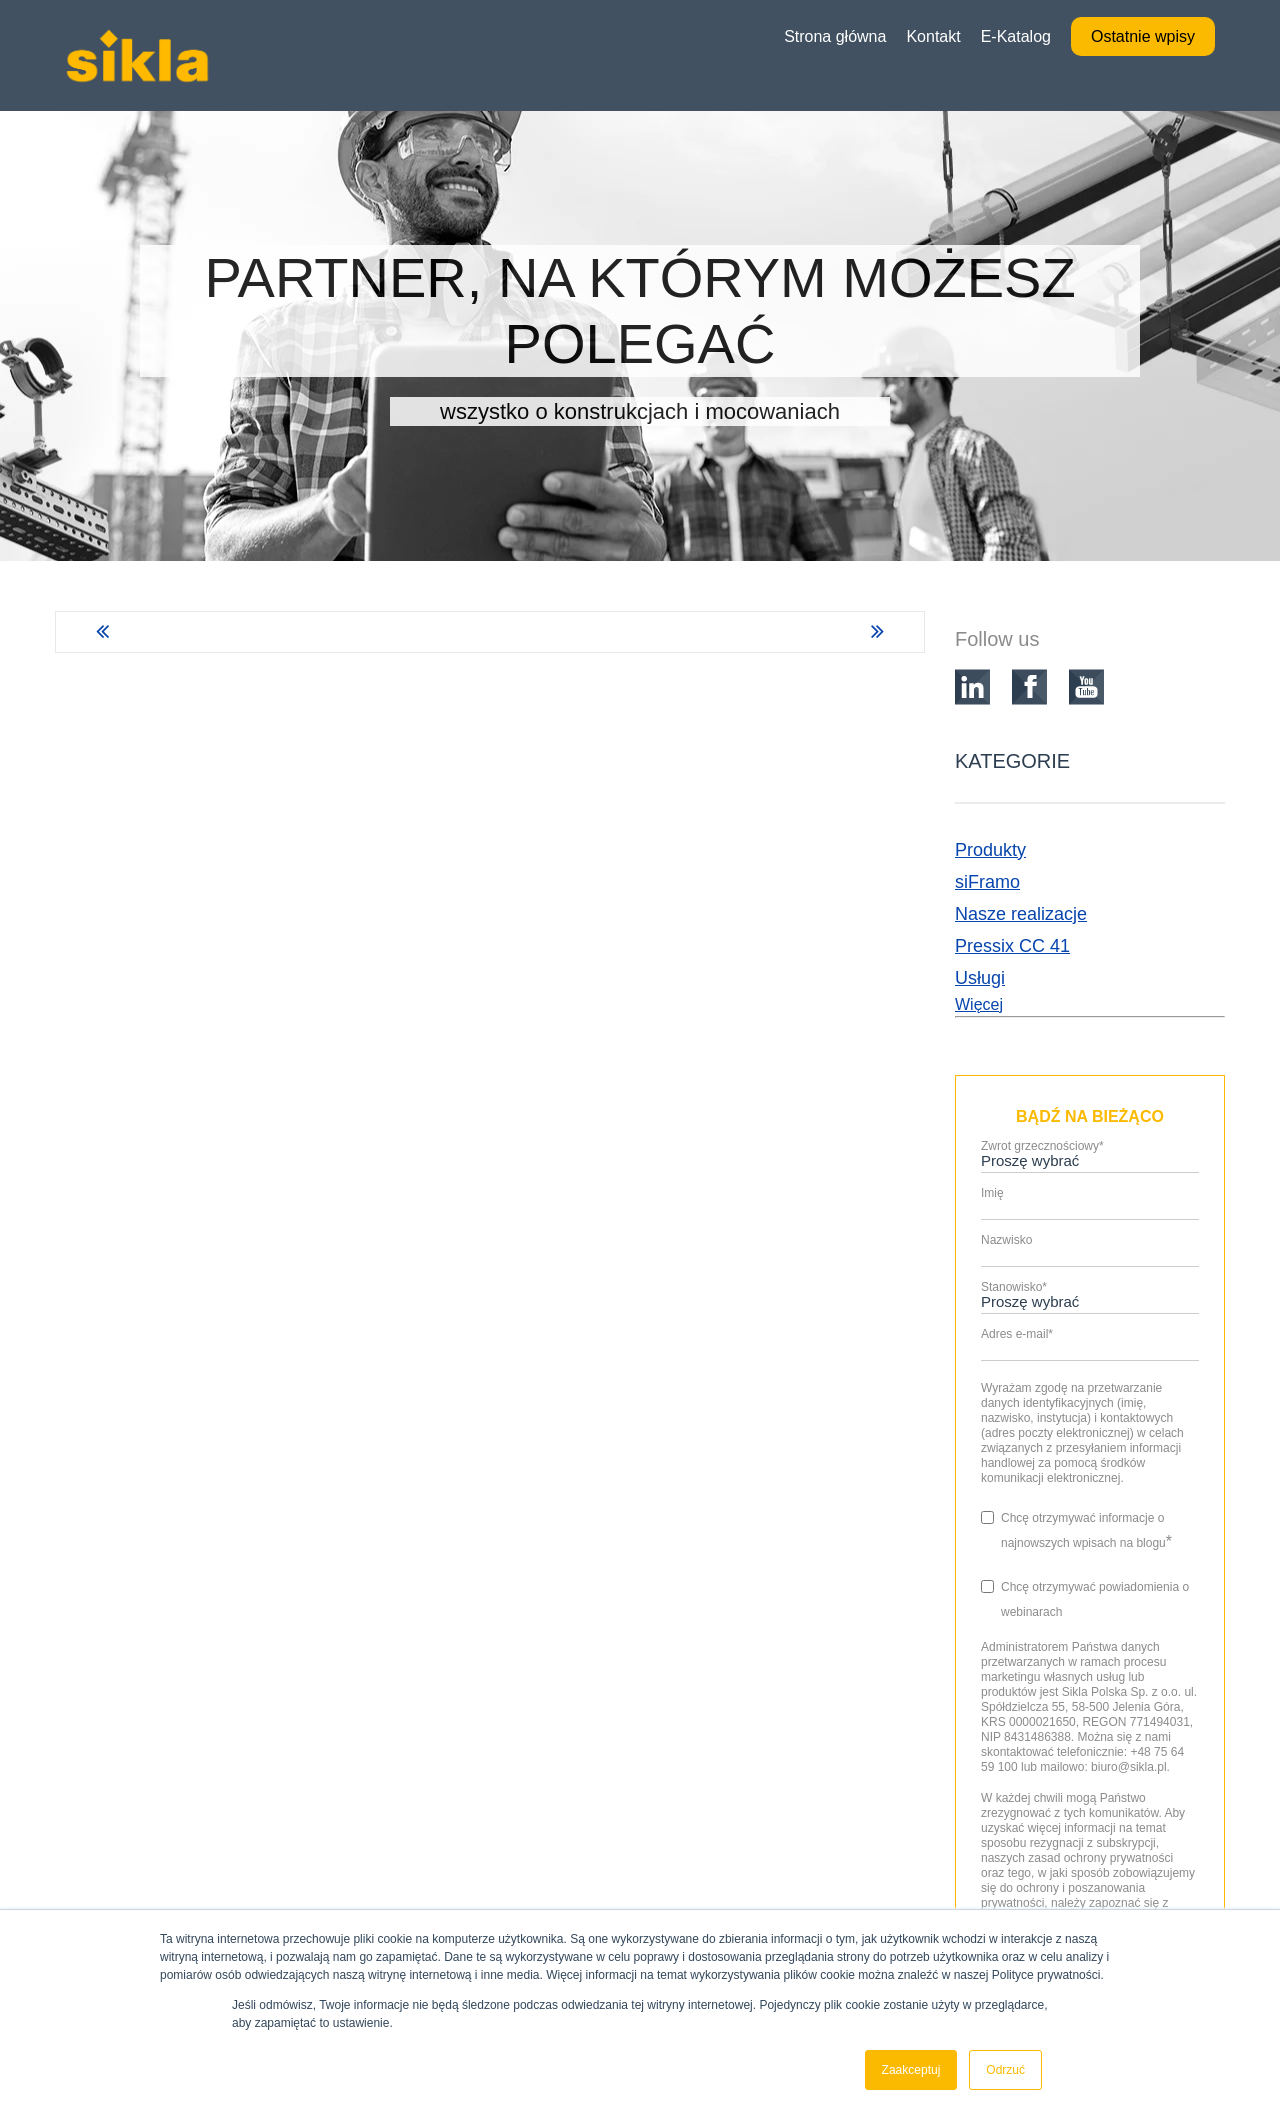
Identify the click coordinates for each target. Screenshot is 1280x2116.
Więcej (979, 1004)
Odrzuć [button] (1005, 2070)
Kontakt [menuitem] (933, 36)
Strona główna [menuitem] (835, 36)
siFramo (987, 882)
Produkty (990, 850)
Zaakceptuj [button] (911, 2070)
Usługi (980, 978)
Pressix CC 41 (1012, 946)
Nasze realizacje (1021, 914)
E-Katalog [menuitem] (1016, 36)
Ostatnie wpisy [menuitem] (1143, 36)
